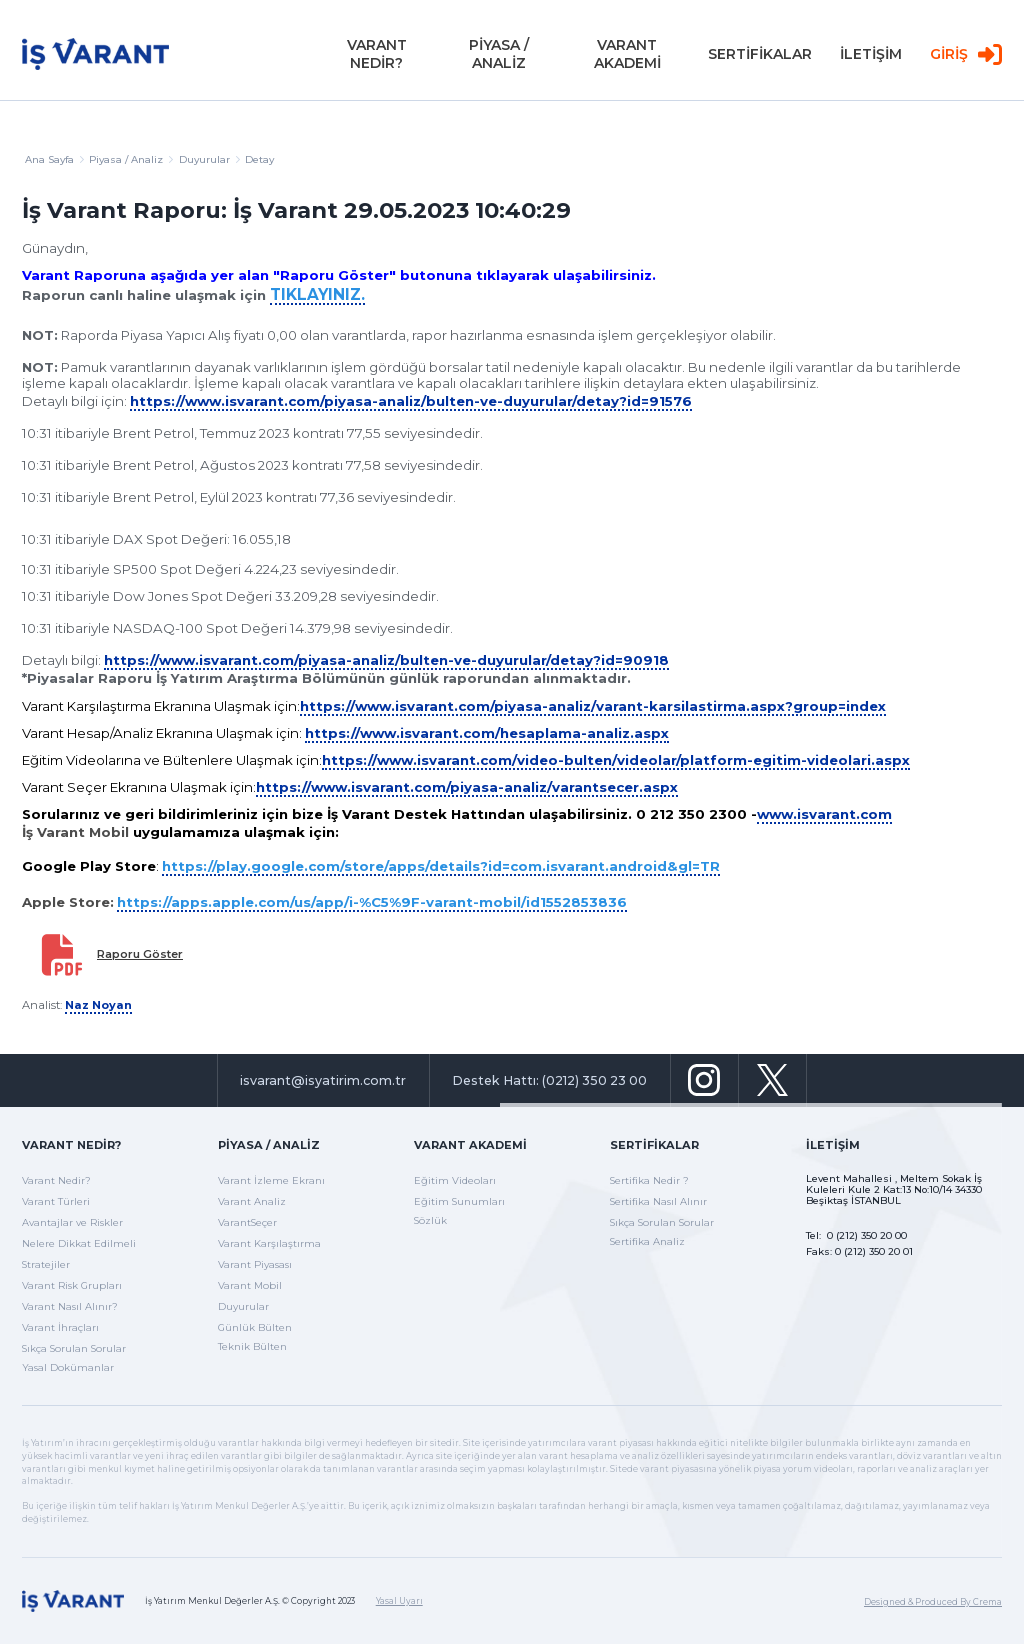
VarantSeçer (247, 1222)
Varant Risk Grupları (72, 1285)
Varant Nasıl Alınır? (70, 1306)
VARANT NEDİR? (377, 60)
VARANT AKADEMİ (627, 60)
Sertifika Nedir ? (649, 1180)
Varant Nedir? (71, 1145)
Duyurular (243, 1306)
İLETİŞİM (871, 60)
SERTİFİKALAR (760, 60)
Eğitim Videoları (455, 1180)
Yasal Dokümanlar (68, 1367)
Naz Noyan (98, 1005)
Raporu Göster (140, 954)
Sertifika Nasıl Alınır (658, 1201)
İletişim (833, 1145)
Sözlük (430, 1220)
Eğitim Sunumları (459, 1201)
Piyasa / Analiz (131, 159)
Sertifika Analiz (647, 1241)
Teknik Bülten (252, 1346)
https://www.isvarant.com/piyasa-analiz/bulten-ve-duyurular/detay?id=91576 (411, 401)
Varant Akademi (470, 1145)
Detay (259, 159)
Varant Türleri (56, 1201)
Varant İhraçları (60, 1327)
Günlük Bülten (255, 1327)
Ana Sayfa (54, 159)
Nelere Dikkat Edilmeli (79, 1243)
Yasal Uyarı (399, 1601)
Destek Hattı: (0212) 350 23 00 (549, 1080)
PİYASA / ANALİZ (499, 60)
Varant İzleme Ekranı (271, 1180)
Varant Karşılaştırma (269, 1243)
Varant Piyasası (255, 1264)
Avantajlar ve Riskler (72, 1222)
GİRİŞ (966, 60)
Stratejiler (46, 1264)
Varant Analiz (252, 1201)
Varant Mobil (250, 1285)
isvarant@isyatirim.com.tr (323, 1080)
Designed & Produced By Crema (933, 1602)
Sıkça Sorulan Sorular (74, 1348)
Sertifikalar (654, 1145)
